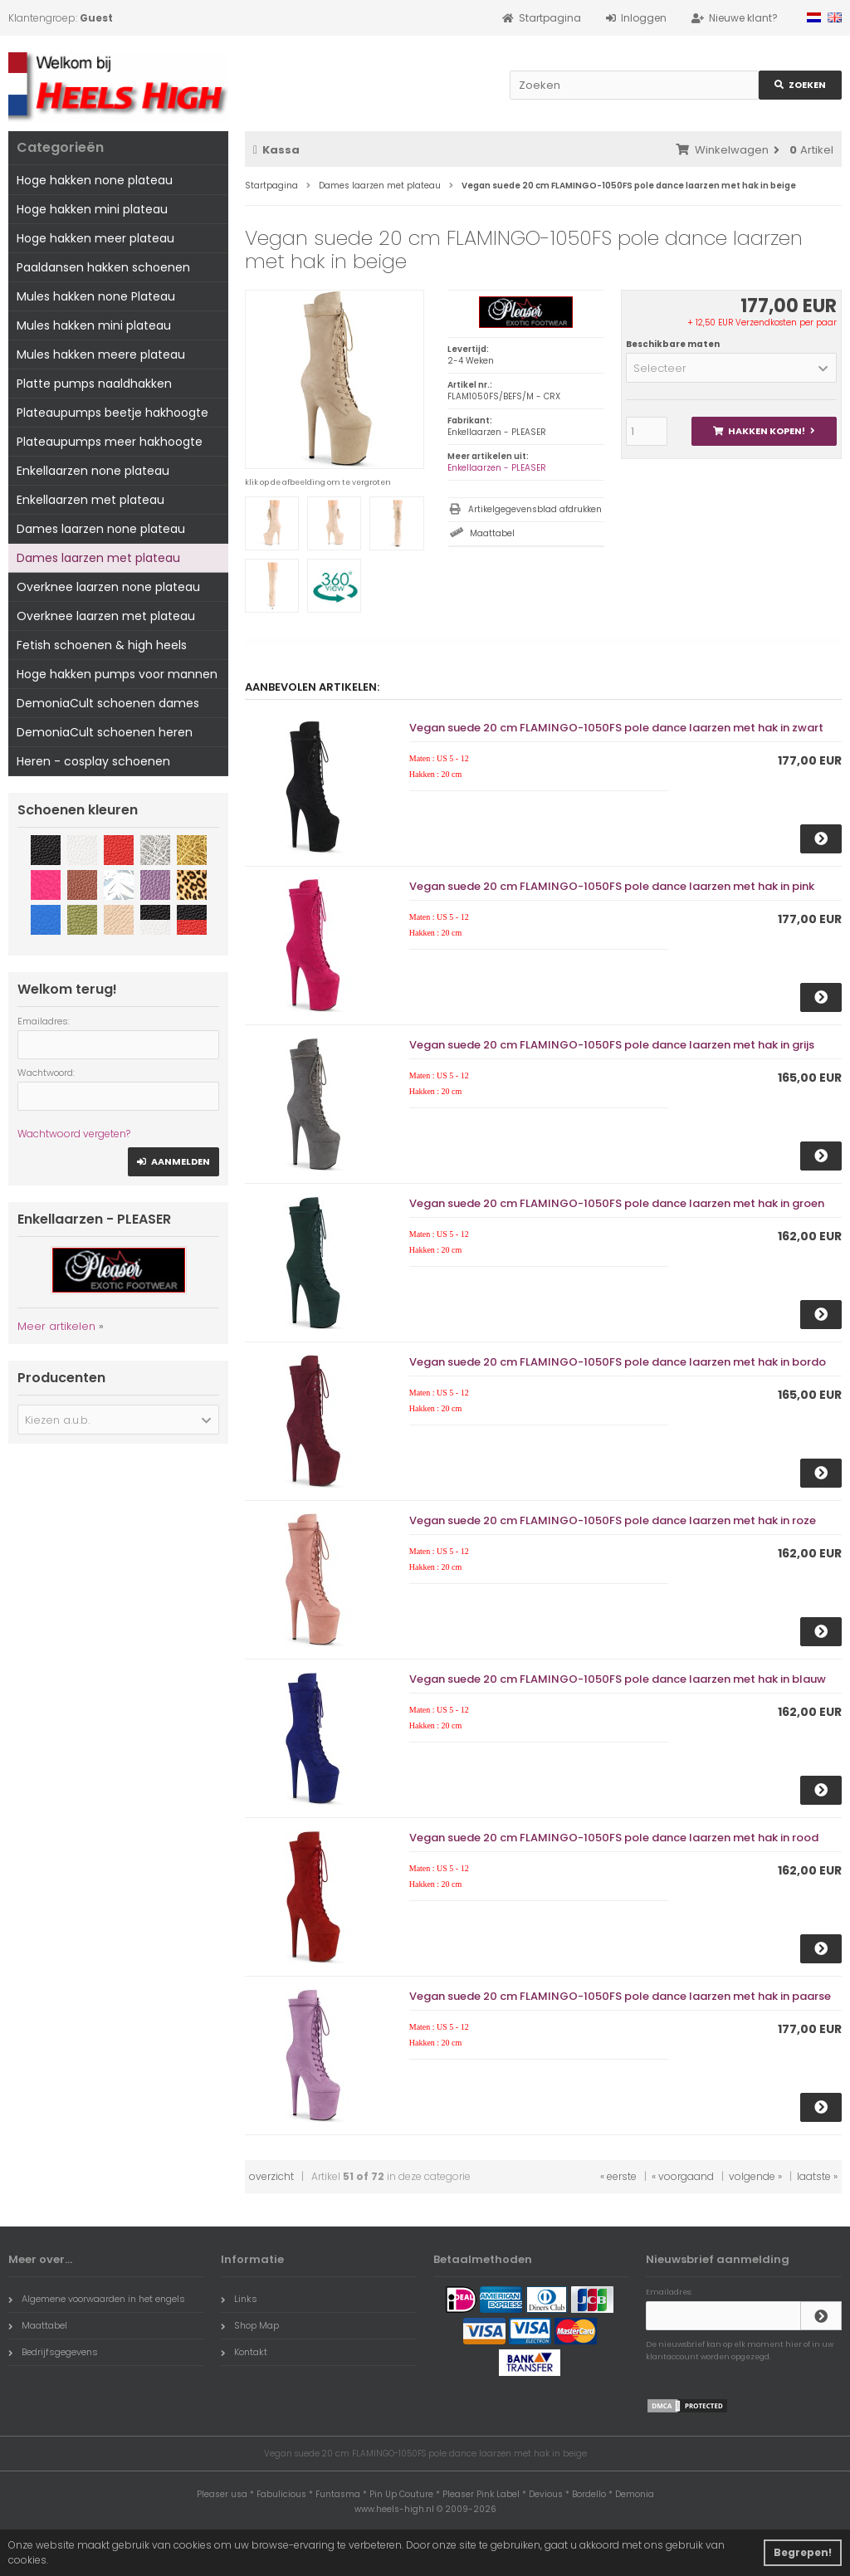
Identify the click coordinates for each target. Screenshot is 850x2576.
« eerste (618, 2176)
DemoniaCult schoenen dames (108, 703)
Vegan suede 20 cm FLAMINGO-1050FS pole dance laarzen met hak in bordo (617, 1362)
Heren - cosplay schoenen (93, 761)
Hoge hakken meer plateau (95, 238)
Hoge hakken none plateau (95, 180)
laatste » (817, 2176)
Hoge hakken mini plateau (92, 209)
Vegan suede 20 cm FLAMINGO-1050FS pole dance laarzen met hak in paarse (620, 1996)
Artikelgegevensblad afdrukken (535, 509)
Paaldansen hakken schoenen (103, 267)
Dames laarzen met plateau (98, 558)
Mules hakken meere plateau (101, 354)
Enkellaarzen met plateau (90, 499)
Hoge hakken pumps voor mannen (117, 674)
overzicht (271, 2176)
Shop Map (250, 2325)
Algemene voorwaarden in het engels (96, 2298)
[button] (731, 368)
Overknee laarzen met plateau (106, 616)
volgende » (755, 2176)
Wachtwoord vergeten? (73, 1134)
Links (239, 2298)
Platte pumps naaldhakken (94, 383)
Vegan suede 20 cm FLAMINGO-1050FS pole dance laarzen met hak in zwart (616, 728)
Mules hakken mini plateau (94, 325)
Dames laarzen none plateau (101, 529)
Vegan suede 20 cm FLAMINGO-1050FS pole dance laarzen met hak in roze (612, 1520)
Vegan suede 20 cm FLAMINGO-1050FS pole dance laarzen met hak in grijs (611, 1045)
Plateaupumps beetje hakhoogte (112, 412)
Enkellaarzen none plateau (93, 470)
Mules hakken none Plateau (96, 296)
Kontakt (244, 2351)
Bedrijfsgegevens (53, 2351)
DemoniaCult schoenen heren (105, 732)
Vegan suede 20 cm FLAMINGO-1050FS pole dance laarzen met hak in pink (611, 886)
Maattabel (492, 533)
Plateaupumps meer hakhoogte (110, 441)
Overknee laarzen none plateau (108, 587)
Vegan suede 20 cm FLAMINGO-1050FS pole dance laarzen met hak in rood (613, 1837)
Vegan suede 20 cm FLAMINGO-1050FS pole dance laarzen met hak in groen (616, 1203)
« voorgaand (683, 2176)
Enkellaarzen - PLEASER (496, 468)
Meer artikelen (56, 1326)
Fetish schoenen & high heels (102, 645)
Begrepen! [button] (803, 2552)
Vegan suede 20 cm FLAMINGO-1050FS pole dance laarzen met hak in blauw (617, 1679)
